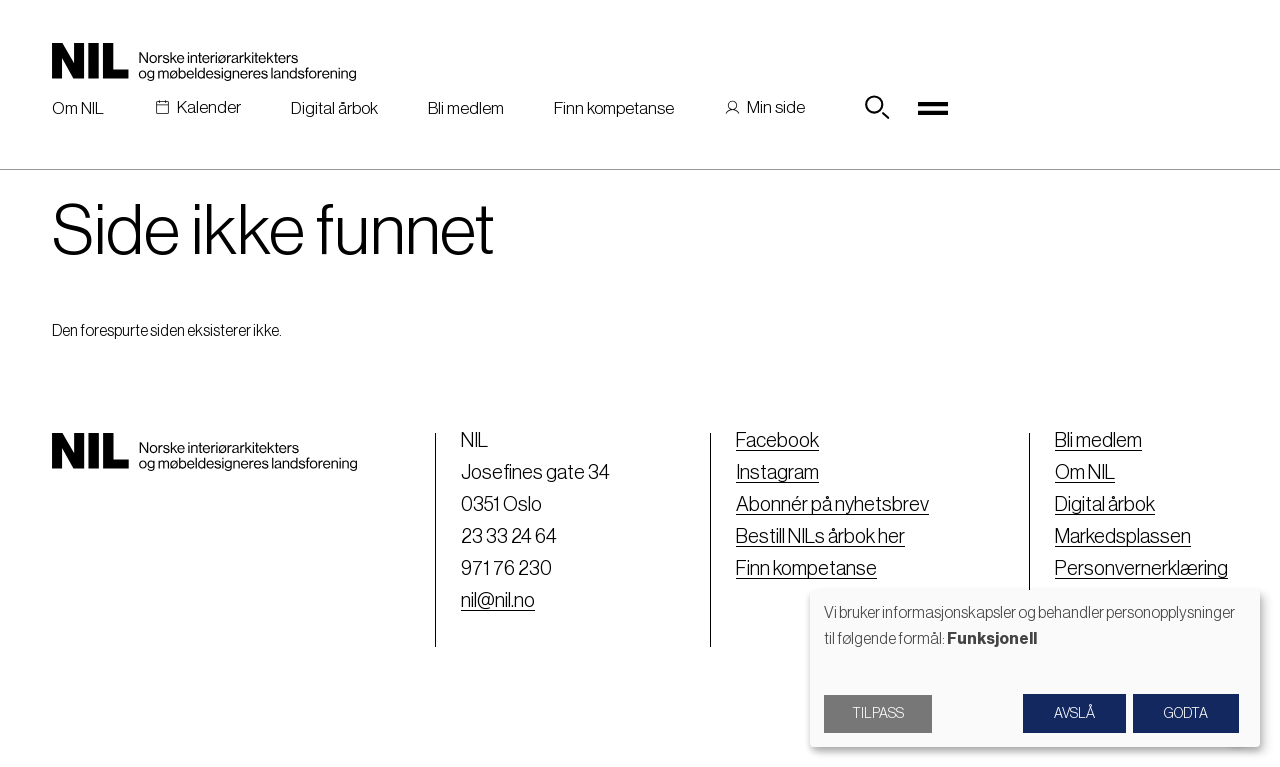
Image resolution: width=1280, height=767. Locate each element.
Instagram (777, 473)
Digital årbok (334, 108)
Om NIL (78, 108)
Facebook (777, 441)
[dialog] (1035, 668)
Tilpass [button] (878, 714)
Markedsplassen (1123, 537)
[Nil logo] (204, 62)
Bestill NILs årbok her (820, 537)
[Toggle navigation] (933, 108)
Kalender (209, 107)
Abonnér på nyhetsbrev (832, 505)
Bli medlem (466, 108)
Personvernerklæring (1141, 569)
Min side (776, 107)
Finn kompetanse (614, 108)
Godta (1186, 714)
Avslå (1074, 714)
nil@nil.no (498, 601)
